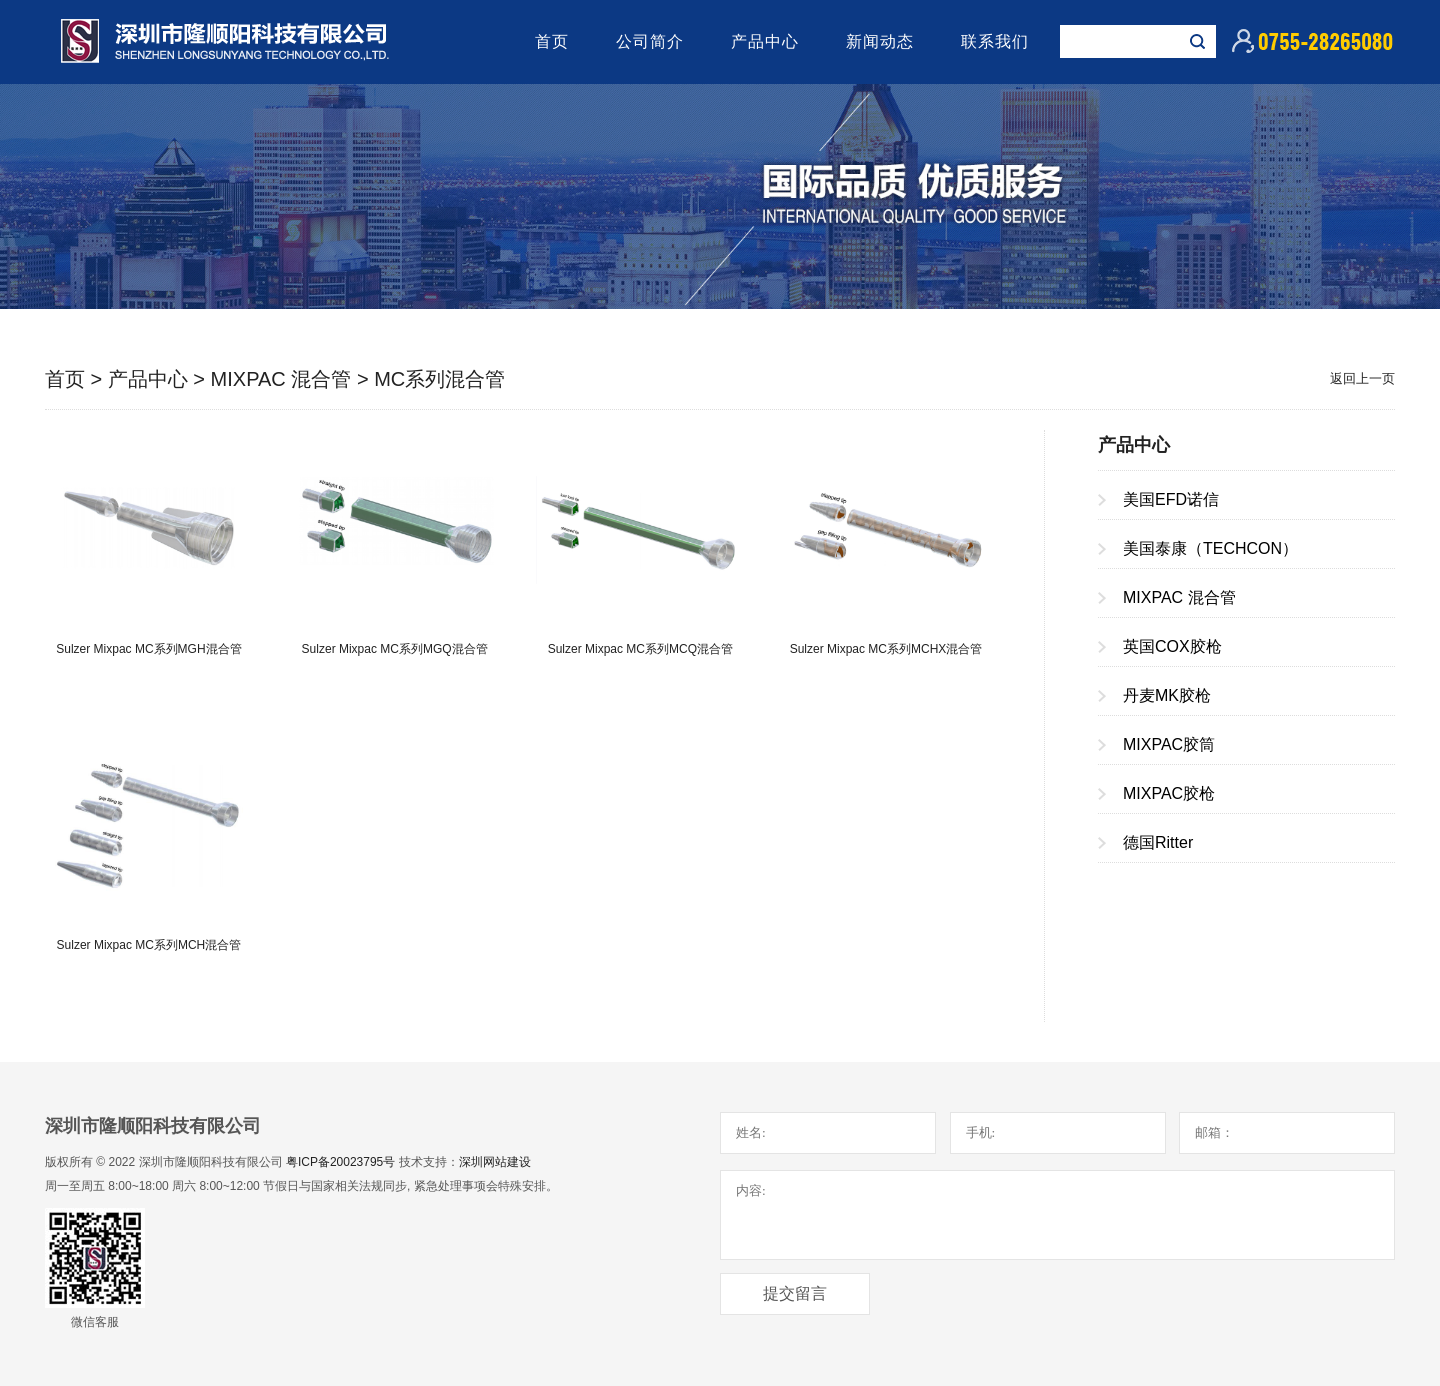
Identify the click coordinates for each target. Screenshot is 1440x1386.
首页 (552, 41)
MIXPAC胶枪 (1169, 793)
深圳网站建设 (495, 1162)
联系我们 (995, 41)
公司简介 (650, 41)
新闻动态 (880, 41)
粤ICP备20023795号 (340, 1162)
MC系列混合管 (439, 379)
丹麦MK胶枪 (1167, 695)
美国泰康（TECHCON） (1210, 548)
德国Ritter (1158, 842)
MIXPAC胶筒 (1169, 744)
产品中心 (765, 41)
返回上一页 (1362, 378)
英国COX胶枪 (1172, 646)
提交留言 (795, 1293)
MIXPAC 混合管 (281, 379)
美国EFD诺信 (1171, 499)
